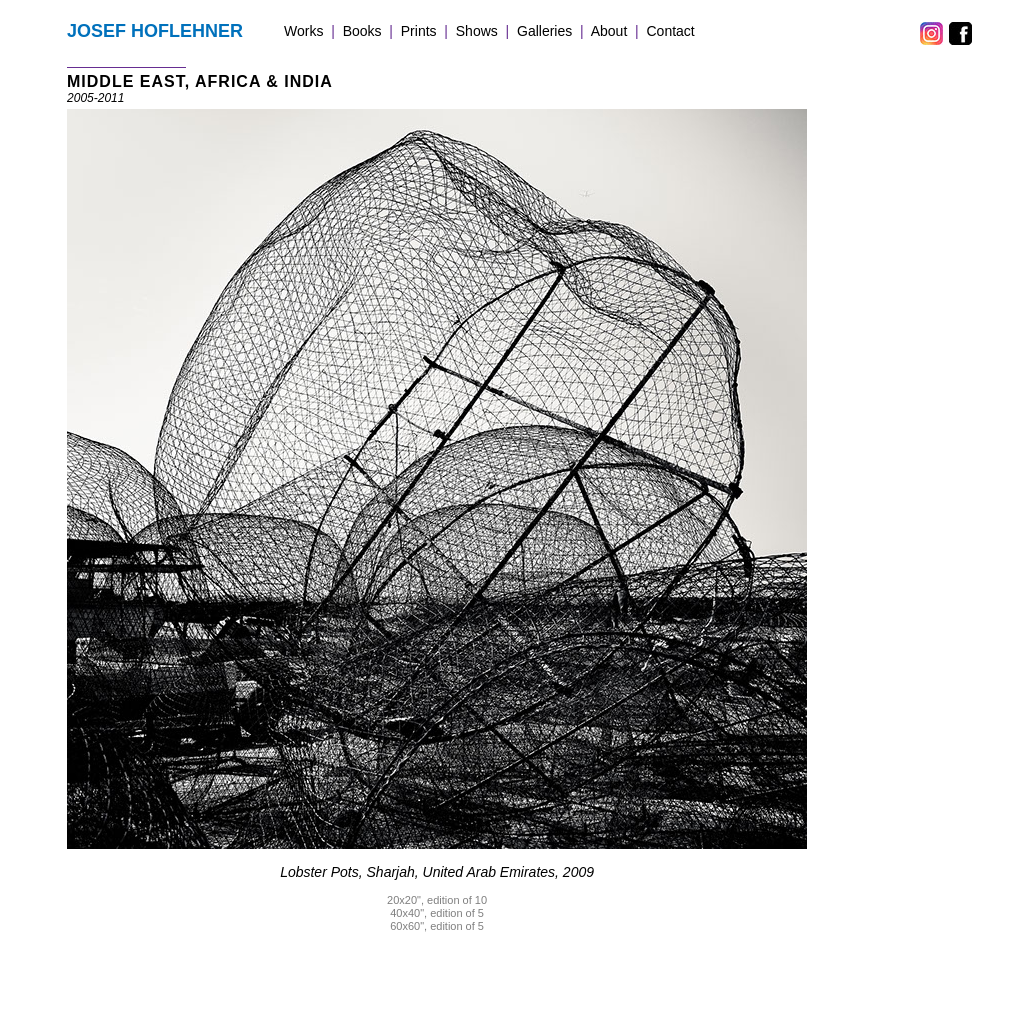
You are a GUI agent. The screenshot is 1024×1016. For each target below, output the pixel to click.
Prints (419, 31)
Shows (477, 31)
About (609, 31)
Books (362, 31)
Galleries (544, 31)
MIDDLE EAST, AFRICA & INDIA (200, 81)
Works (303, 31)
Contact (671, 31)
